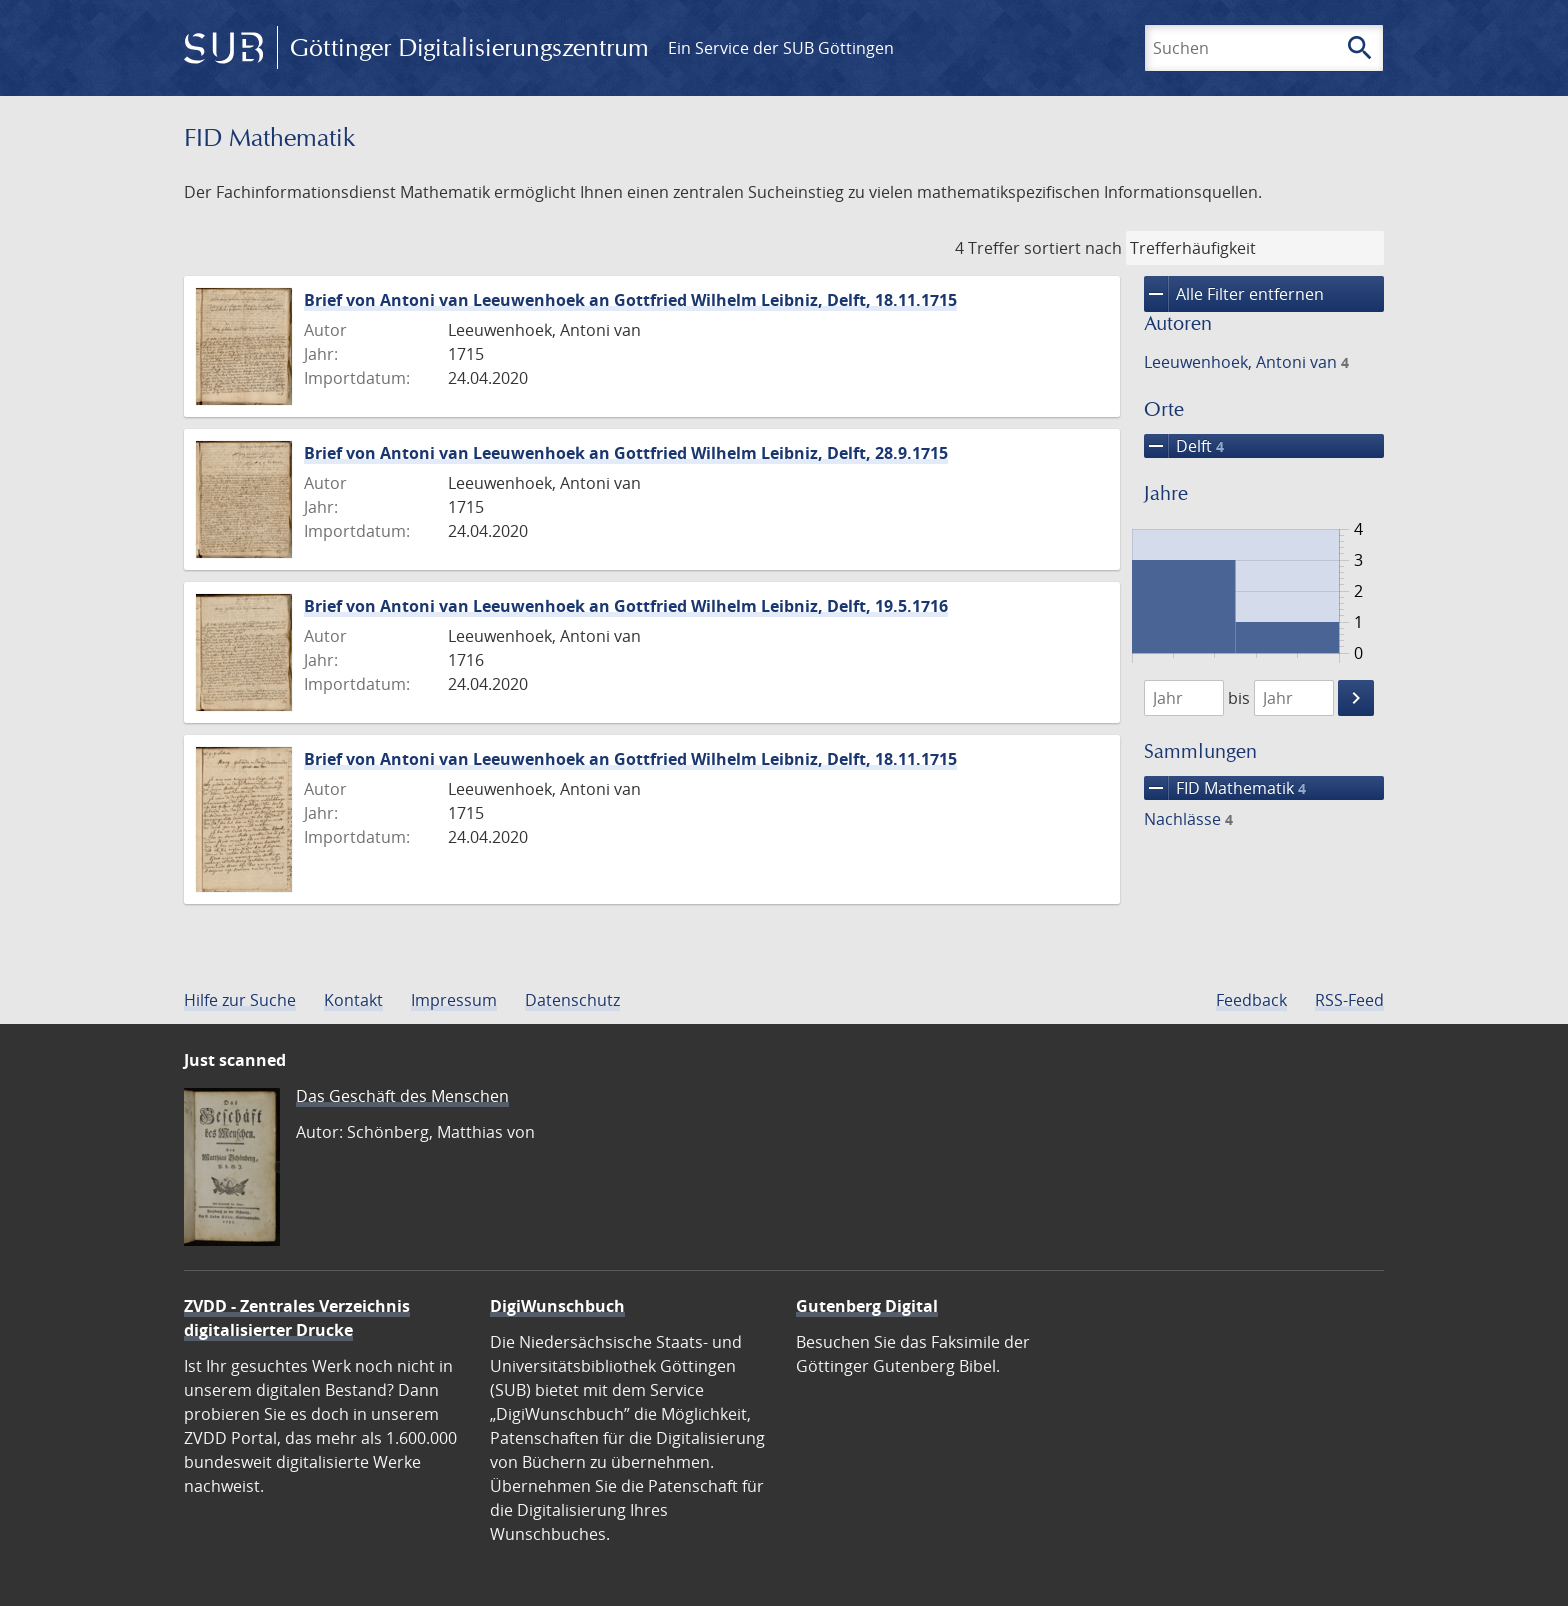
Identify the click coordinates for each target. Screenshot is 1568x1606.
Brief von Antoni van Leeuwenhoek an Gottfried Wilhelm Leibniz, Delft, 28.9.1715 (626, 453)
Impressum (454, 1000)
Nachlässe (1188, 819)
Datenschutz (572, 1000)
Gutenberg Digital (867, 1306)
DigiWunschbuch (557, 1306)
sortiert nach (1073, 248)
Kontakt (353, 1000)
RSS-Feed (1349, 1000)
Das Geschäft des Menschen (402, 1096)
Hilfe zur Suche (240, 1000)
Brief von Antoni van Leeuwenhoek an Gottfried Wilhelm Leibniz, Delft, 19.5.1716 (626, 606)
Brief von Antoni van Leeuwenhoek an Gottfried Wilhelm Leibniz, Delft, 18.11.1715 (630, 300)
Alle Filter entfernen (1234, 294)
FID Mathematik (1225, 788)
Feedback (1251, 1000)
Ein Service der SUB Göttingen (781, 48)
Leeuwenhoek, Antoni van (1246, 362)
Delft (1184, 446)
